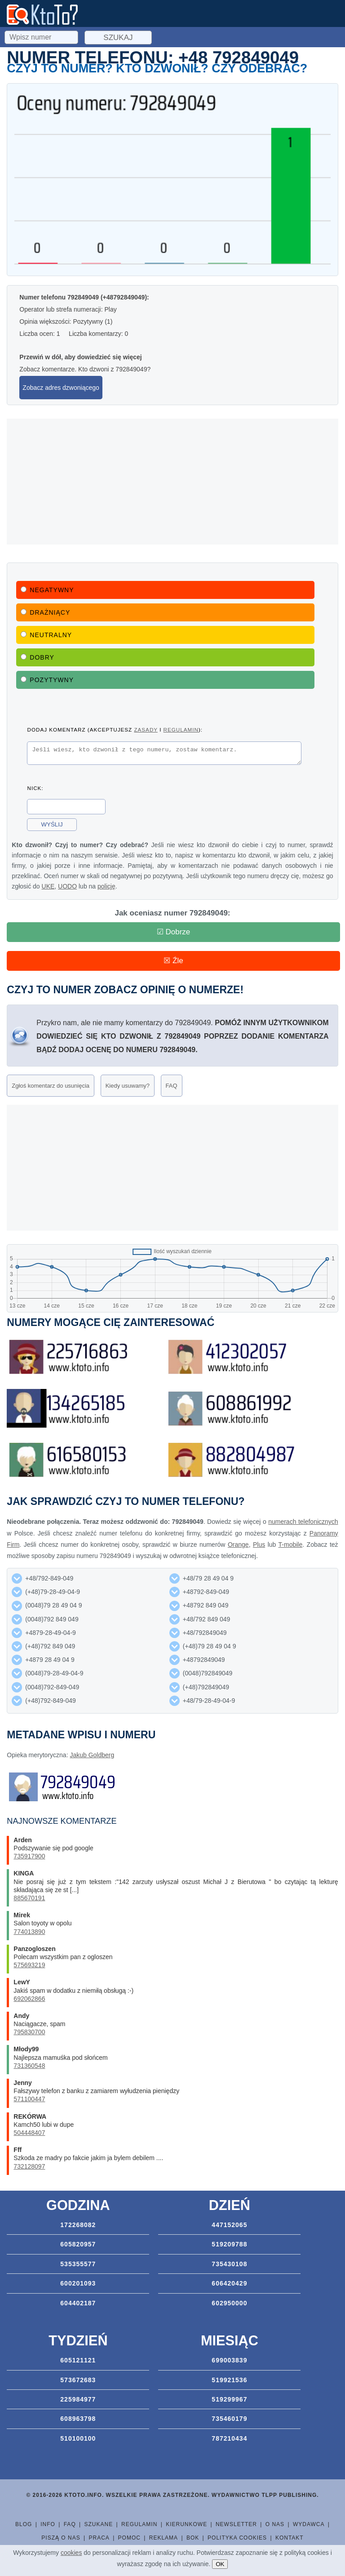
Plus (259, 1544)
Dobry (37, 657)
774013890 (29, 1931)
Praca (98, 2538)
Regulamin (139, 2524)
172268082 (78, 2224)
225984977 (78, 2399)
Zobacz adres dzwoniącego (60, 387)
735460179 (229, 2418)
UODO (67, 889)
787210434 (229, 2438)
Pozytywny (47, 679)
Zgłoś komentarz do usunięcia (50, 1085)
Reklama (163, 2538)
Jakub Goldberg (92, 1755)
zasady (145, 729)
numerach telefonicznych (303, 1521)
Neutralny (46, 634)
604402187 (78, 2303)
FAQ (171, 1085)
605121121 (78, 2360)
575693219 (29, 1965)
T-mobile (291, 1544)
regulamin (181, 729)
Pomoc (129, 2538)
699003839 (229, 2360)
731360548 (29, 2065)
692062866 (29, 1998)
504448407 (29, 2132)
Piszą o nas (60, 2538)
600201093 (78, 2283)
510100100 (78, 2438)
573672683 (78, 2380)
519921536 (229, 2380)
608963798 (78, 2418)
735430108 (229, 2264)
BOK (192, 2538)
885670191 (29, 1898)
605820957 (78, 2244)
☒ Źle (173, 960)
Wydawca (309, 2524)
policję (106, 889)
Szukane (98, 2524)
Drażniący (45, 612)
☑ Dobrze (173, 932)
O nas (274, 2524)
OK (220, 2564)
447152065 (229, 2224)
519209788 (229, 2244)
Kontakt (289, 2538)
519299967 (229, 2399)
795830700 (29, 2032)
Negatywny (47, 590)
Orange (238, 1544)
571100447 (29, 2099)
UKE (48, 889)
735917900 (29, 1856)
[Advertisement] (172, 482)
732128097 (29, 2166)
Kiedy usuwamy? (128, 1085)
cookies (71, 2552)
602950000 (229, 2303)
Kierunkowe (186, 2524)
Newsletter (236, 2524)
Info (47, 2524)
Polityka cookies (237, 2538)
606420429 (229, 2283)
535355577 (78, 2264)
